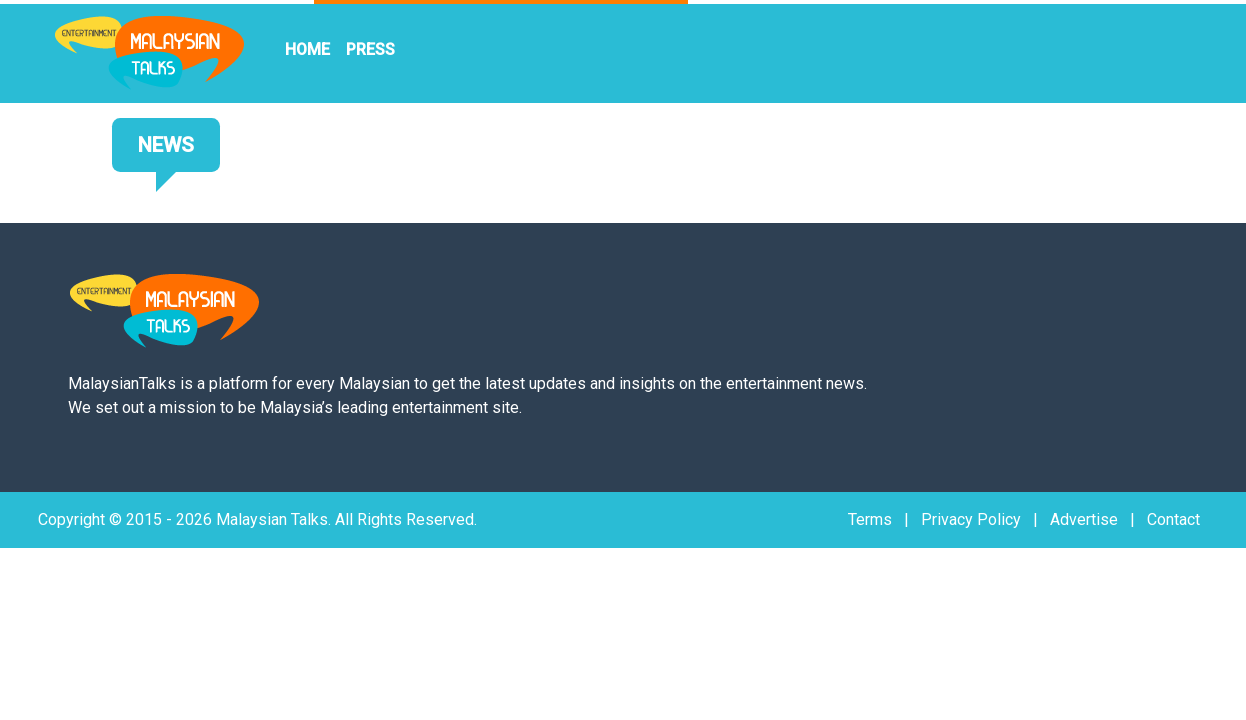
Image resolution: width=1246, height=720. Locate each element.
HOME (307, 49)
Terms (870, 519)
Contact (1173, 519)
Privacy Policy (971, 519)
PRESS (370, 49)
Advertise (1084, 519)
